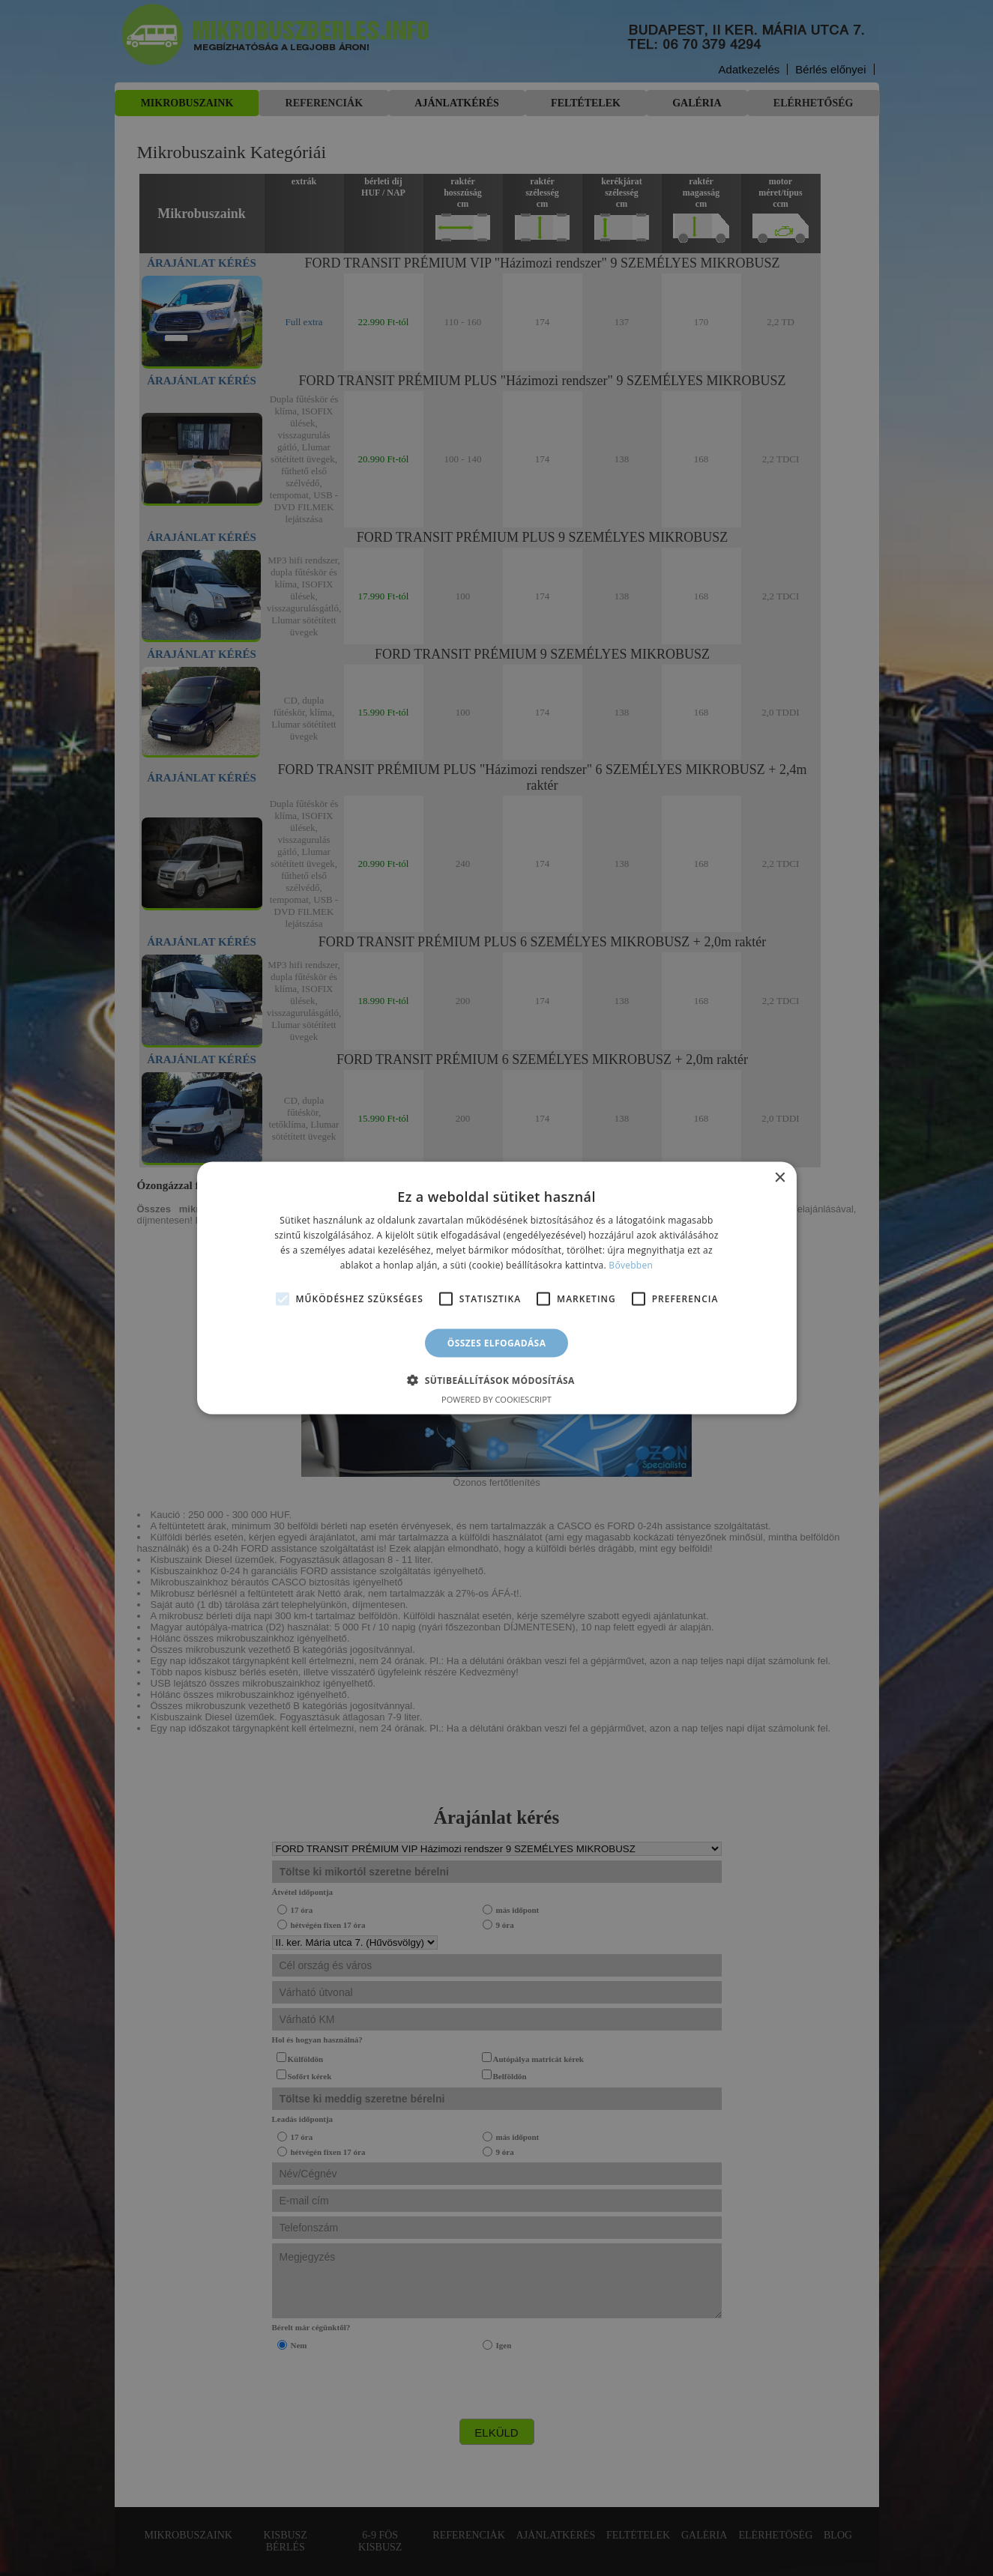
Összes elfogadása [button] (496, 1342)
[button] (496, 1379)
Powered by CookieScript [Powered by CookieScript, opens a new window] (496, 1398)
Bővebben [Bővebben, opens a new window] (631, 1264)
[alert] (496, 1288)
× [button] (779, 1178)
